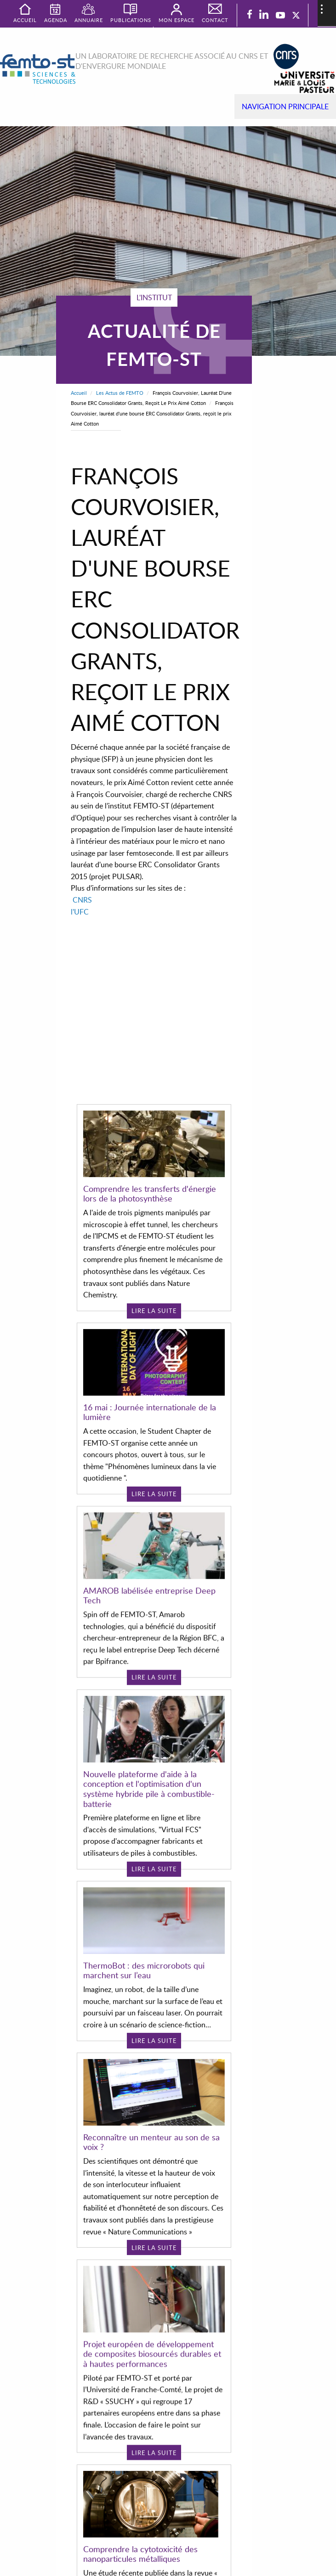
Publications (130, 20)
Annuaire (88, 20)
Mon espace (176, 20)
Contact (215, 20)
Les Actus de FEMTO (119, 392)
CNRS (82, 900)
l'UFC (80, 912)
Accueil (79, 392)
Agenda (55, 20)
